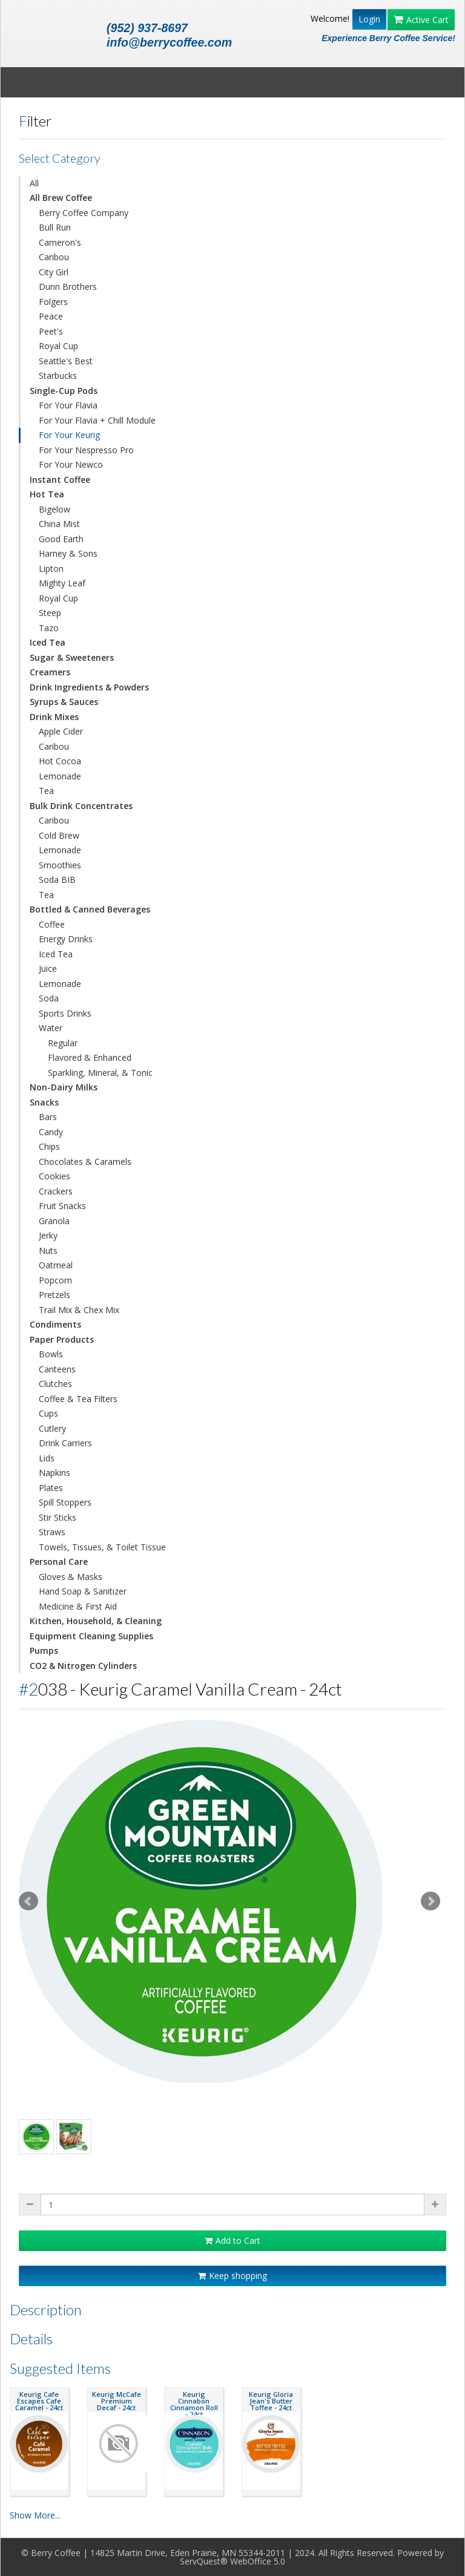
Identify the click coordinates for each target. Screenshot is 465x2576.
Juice (48, 968)
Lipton (51, 568)
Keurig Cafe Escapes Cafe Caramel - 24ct (39, 2401)
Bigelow (54, 509)
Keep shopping (232, 2275)
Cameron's (60, 242)
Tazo (49, 628)
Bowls (51, 1354)
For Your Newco (71, 464)
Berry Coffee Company (83, 212)
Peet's (51, 331)
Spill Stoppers (65, 1502)
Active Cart (421, 19)
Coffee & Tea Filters (78, 1398)
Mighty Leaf (62, 583)
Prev (28, 1901)
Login (369, 19)
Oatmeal (56, 1265)
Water (50, 1028)
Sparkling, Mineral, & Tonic (100, 1072)
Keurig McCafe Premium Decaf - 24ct (116, 2401)
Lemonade (60, 776)
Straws (52, 1532)
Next (430, 1901)
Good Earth (61, 539)
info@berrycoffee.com (169, 42)
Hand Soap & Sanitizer (83, 1591)
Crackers (56, 1191)
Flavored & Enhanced (89, 1057)
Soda (49, 998)
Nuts (48, 1250)
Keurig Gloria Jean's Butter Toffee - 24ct (271, 2401)
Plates (51, 1487)
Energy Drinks (66, 939)
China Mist (59, 523)
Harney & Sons (68, 553)
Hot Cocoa (60, 761)
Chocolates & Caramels (85, 1161)
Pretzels (54, 1294)
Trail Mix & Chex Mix (79, 1310)
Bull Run (55, 227)
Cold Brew (59, 835)
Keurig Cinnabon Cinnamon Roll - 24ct (194, 2404)
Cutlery (52, 1428)
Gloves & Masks (70, 1576)
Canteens (57, 1369)
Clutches (55, 1383)
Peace (51, 316)
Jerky (48, 1235)
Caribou (54, 257)
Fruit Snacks (62, 1205)
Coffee (52, 924)
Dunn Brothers (68, 286)
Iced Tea (56, 954)
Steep (50, 612)
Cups (48, 1413)
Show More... (35, 2515)
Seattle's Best (66, 361)
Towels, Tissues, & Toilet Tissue (102, 1547)
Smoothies (60, 865)
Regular (63, 1043)
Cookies (54, 1176)
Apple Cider (61, 731)
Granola (54, 1221)
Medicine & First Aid (78, 1606)
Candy (51, 1132)
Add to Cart (232, 2240)
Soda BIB (57, 879)
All (34, 183)
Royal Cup (58, 346)
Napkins (54, 1472)
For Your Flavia (68, 405)
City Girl (53, 272)
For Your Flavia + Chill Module (97, 420)
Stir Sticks (57, 1517)
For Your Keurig (69, 435)
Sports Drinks (65, 1013)
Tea (46, 790)
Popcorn (55, 1280)
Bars (48, 1116)
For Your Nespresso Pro (86, 450)
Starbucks (58, 375)
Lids (46, 1458)
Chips (49, 1146)
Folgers (53, 301)
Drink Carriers (65, 1443)
